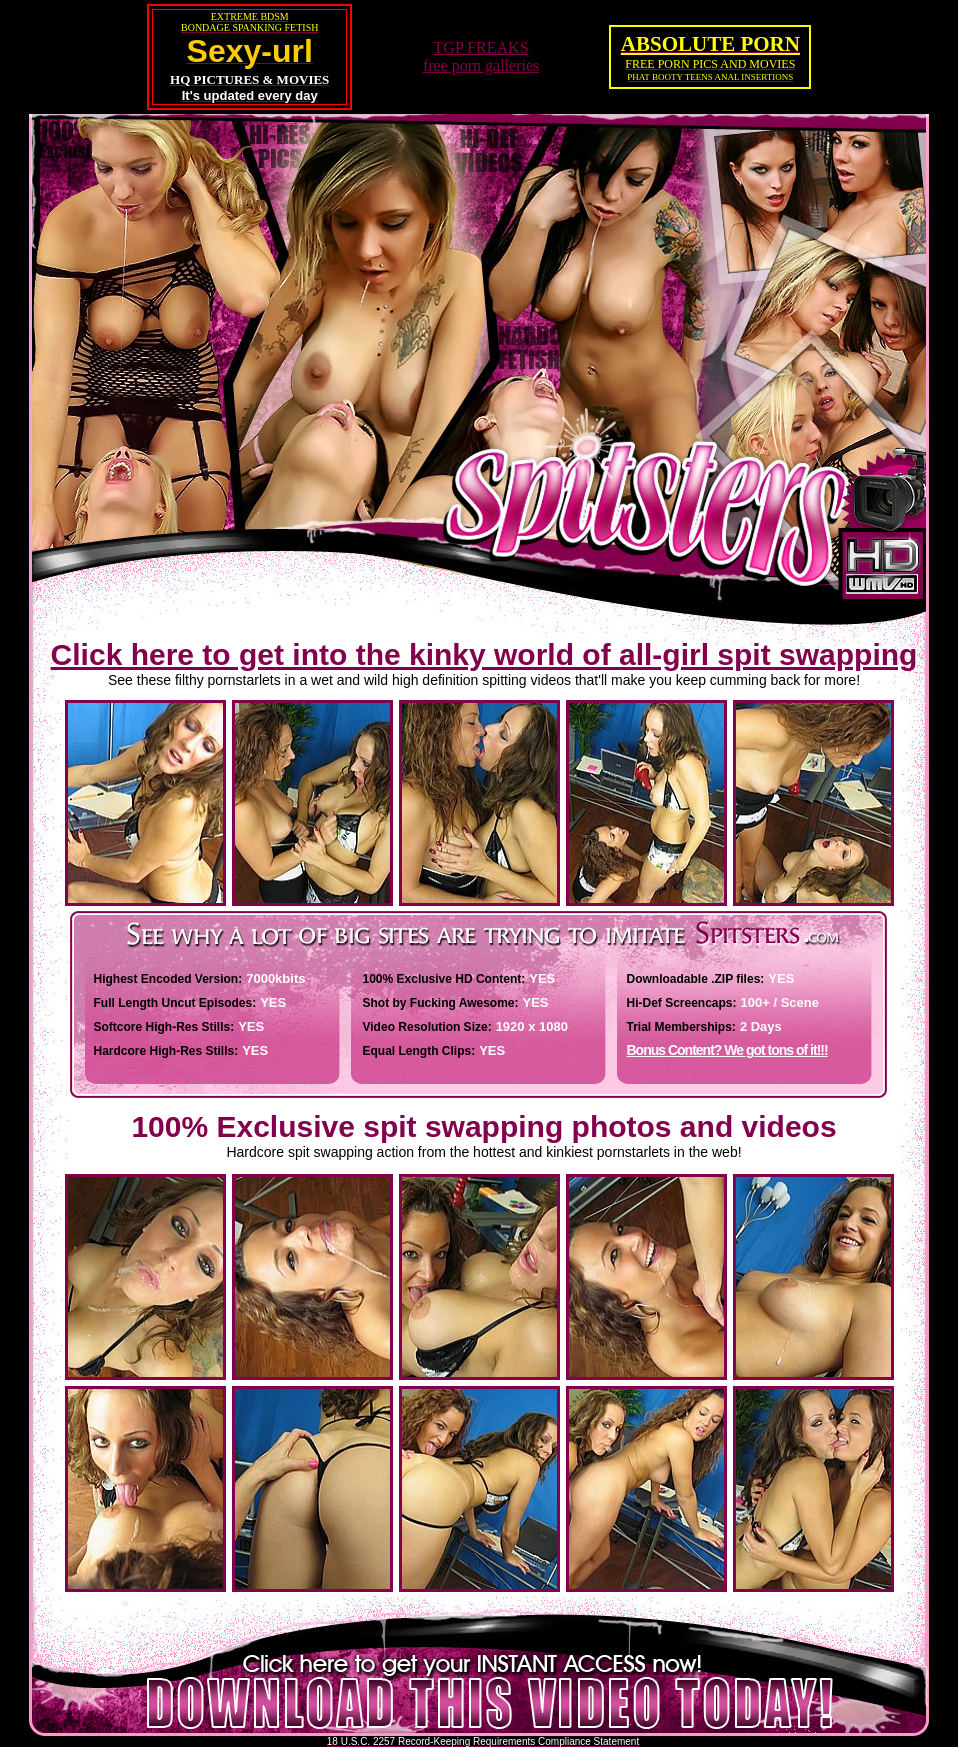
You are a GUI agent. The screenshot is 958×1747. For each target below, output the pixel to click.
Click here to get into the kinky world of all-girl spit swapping (484, 654)
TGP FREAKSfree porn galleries (481, 56)
